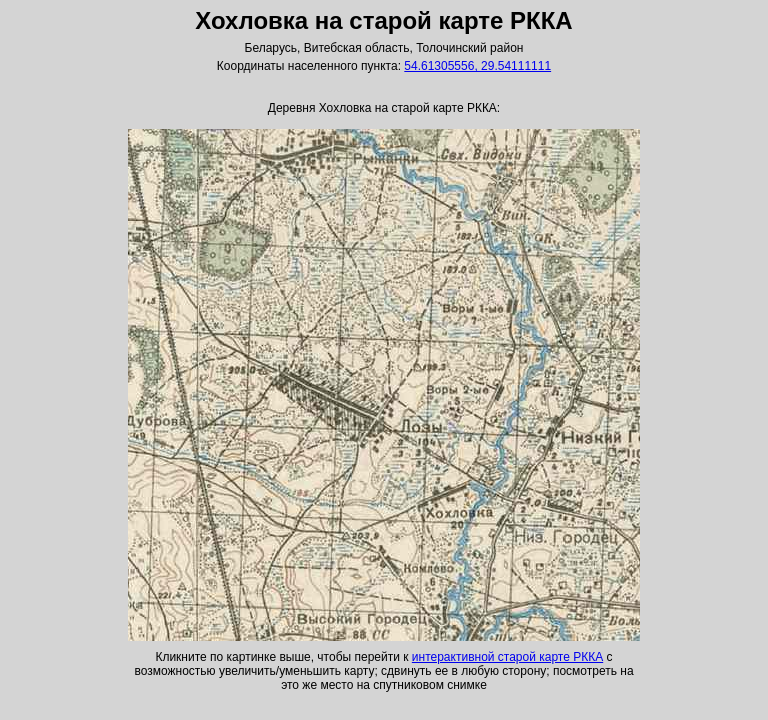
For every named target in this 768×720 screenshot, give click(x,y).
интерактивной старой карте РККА (507, 657)
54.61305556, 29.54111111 (477, 66)
